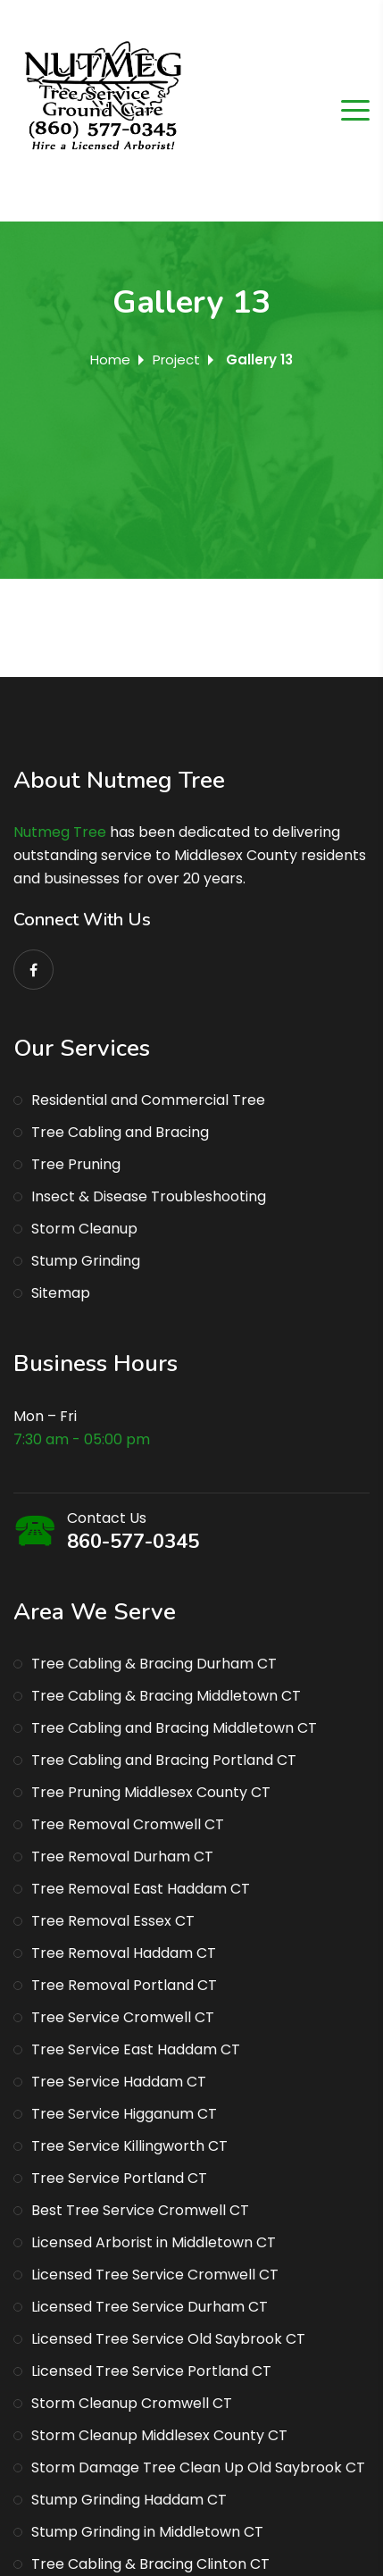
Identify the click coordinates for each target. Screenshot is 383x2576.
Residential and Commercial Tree (148, 1100)
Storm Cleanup (84, 1228)
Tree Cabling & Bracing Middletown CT (166, 1695)
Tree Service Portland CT (119, 2178)
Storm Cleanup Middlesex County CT (159, 2435)
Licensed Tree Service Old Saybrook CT (168, 2339)
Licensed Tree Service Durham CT (149, 2306)
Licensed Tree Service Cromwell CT (155, 2274)
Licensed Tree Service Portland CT (151, 2371)
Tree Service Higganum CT (124, 2113)
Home (110, 359)
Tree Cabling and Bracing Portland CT (163, 1760)
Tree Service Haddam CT (118, 2081)
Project (176, 359)
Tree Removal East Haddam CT (140, 1888)
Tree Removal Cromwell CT (127, 1824)
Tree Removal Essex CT (113, 1921)
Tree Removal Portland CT (124, 1985)
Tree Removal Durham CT (122, 1856)
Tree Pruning (76, 1164)
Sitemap (60, 1293)
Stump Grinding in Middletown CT (147, 2532)
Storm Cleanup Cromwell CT (131, 2403)
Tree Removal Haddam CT (123, 1953)
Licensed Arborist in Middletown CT (153, 2242)
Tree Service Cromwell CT (122, 2017)
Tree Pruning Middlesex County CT (151, 1792)
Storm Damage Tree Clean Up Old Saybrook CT (198, 2467)
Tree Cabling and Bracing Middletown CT (174, 1728)
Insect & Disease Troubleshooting (148, 1196)
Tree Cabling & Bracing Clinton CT (150, 2564)
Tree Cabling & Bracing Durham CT (154, 1663)
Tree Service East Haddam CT (135, 2049)
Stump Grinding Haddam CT (129, 2499)
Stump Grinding (85, 1260)
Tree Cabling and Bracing (120, 1132)
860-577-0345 (133, 1541)
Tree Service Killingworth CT (129, 2146)
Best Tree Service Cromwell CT (140, 2210)
